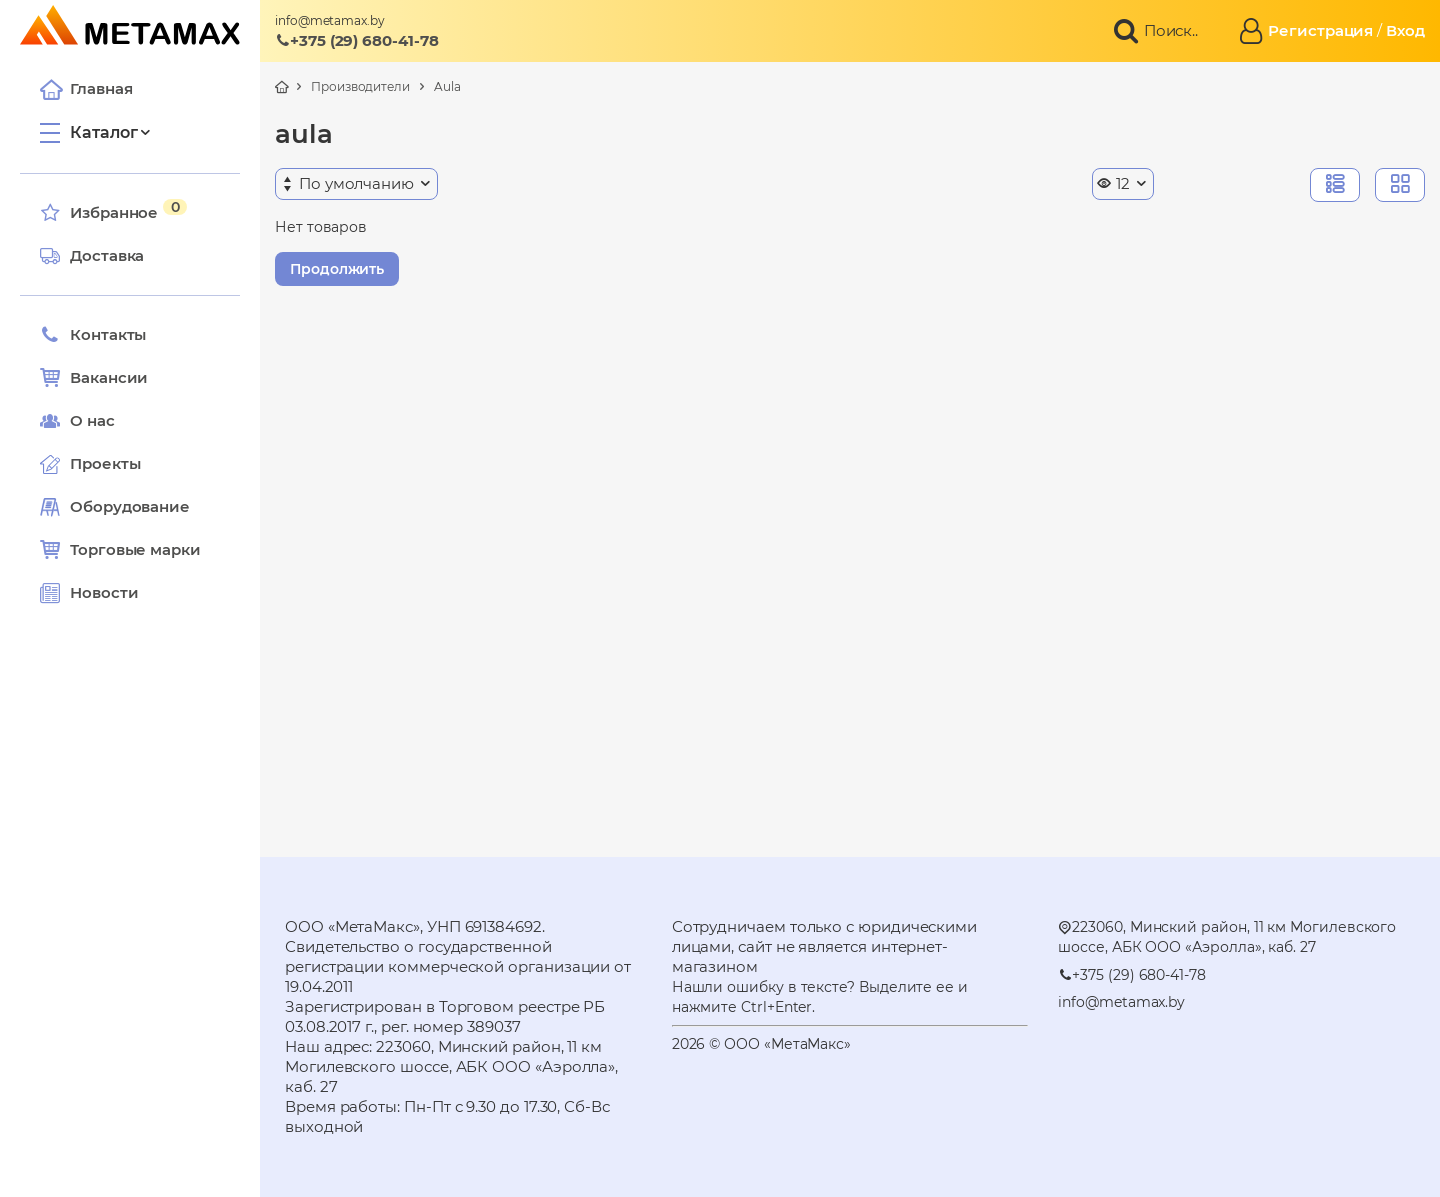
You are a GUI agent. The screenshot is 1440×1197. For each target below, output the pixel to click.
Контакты (93, 335)
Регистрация (1320, 30)
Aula (447, 86)
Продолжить (337, 269)
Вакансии (94, 378)
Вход (1405, 30)
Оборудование (130, 506)
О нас (77, 421)
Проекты (105, 463)
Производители (360, 86)
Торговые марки (120, 550)
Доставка (92, 256)
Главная (86, 89)
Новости (89, 593)
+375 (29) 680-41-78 (357, 40)
